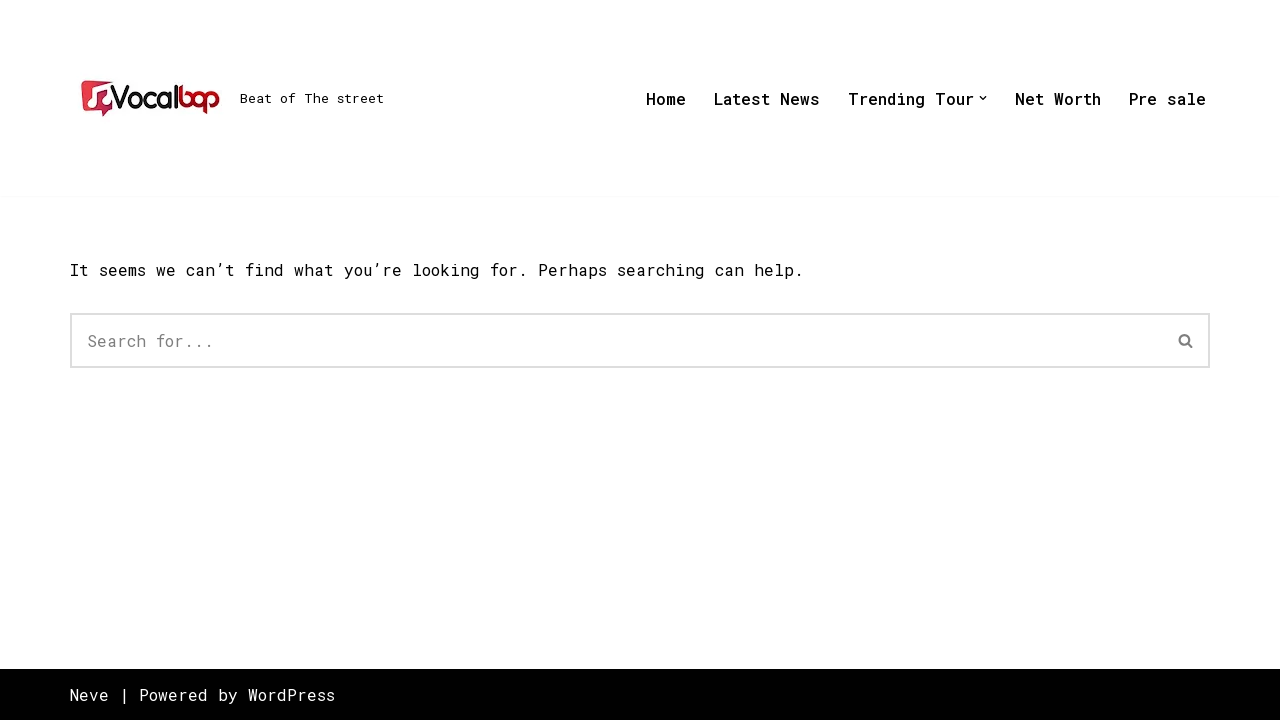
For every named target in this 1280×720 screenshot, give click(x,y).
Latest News (767, 98)
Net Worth (1058, 98)
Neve (89, 694)
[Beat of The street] (227, 98)
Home (666, 98)
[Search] (616, 340)
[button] (983, 98)
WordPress (291, 694)
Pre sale (1167, 98)
